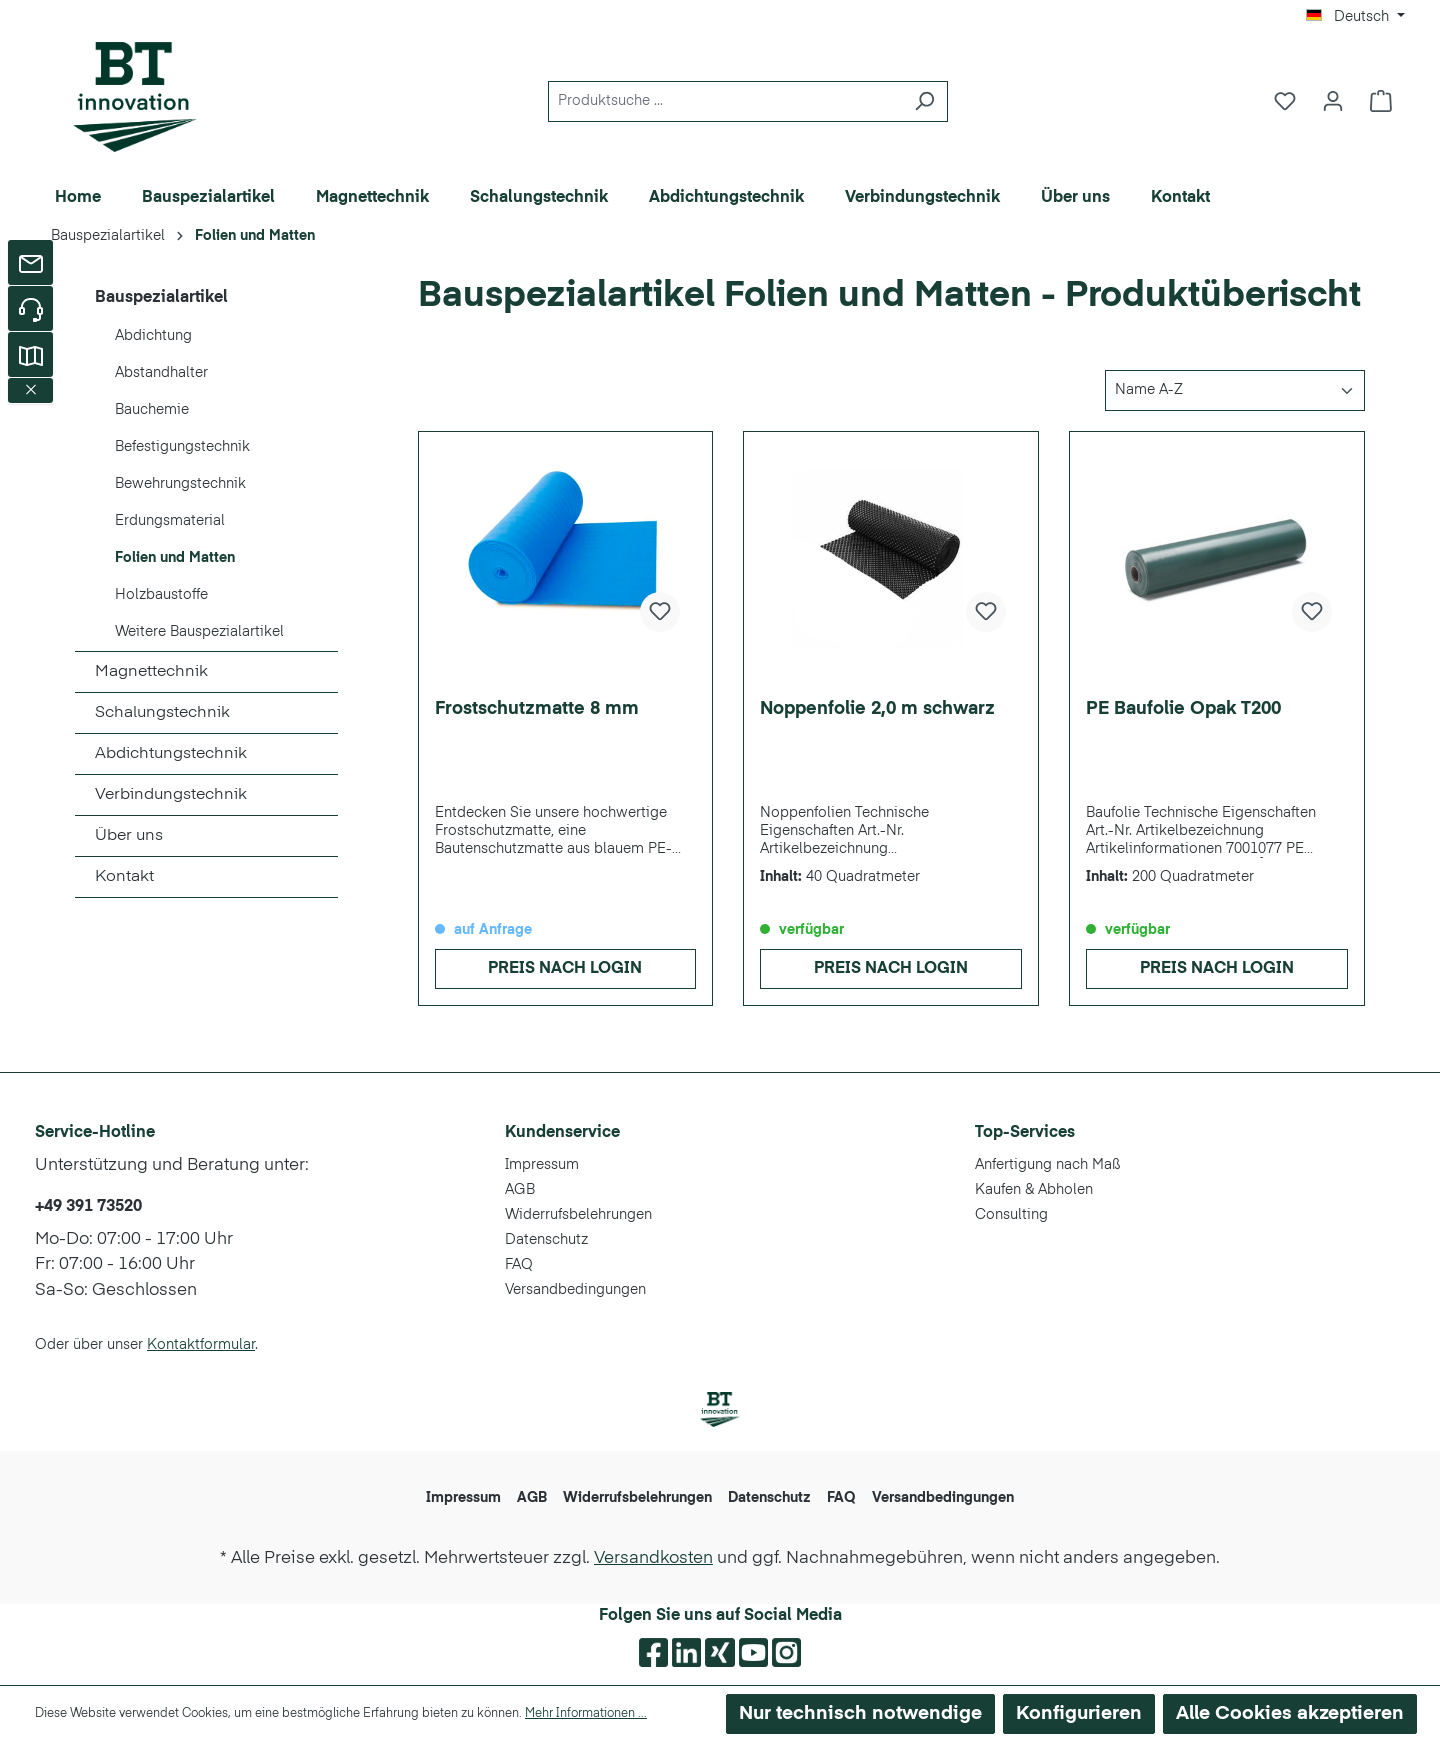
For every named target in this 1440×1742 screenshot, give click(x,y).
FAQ (519, 1265)
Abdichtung (153, 336)
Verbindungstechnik (171, 795)
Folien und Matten (175, 558)
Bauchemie (152, 410)
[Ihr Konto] (1333, 101)
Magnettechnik (151, 672)
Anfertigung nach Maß (1048, 1165)
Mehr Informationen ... (586, 1714)
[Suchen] (924, 101)
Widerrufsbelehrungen (578, 1215)
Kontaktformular (201, 1345)
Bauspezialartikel (161, 298)
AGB (520, 1190)
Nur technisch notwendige (860, 1713)
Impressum (542, 1165)
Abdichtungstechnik (171, 754)
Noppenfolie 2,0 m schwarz (877, 709)
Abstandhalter (161, 373)
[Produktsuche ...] (725, 101)
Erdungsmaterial (170, 521)
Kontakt (124, 877)
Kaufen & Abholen (1034, 1190)
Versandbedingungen (575, 1290)
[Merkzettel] (1285, 101)
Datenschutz (546, 1240)
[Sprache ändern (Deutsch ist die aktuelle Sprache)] (1355, 17)
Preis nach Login (565, 969)
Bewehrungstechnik (180, 484)
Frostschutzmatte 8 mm (537, 709)
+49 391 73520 (88, 1207)
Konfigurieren (1079, 1713)
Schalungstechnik (162, 713)
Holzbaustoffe (161, 595)
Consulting (1011, 1215)
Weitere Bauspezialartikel (199, 632)
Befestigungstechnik (182, 447)
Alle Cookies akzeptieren (1290, 1713)
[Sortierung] (1235, 390)
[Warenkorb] (1381, 101)
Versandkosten (653, 1558)
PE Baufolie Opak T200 (1183, 709)
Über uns (129, 836)
